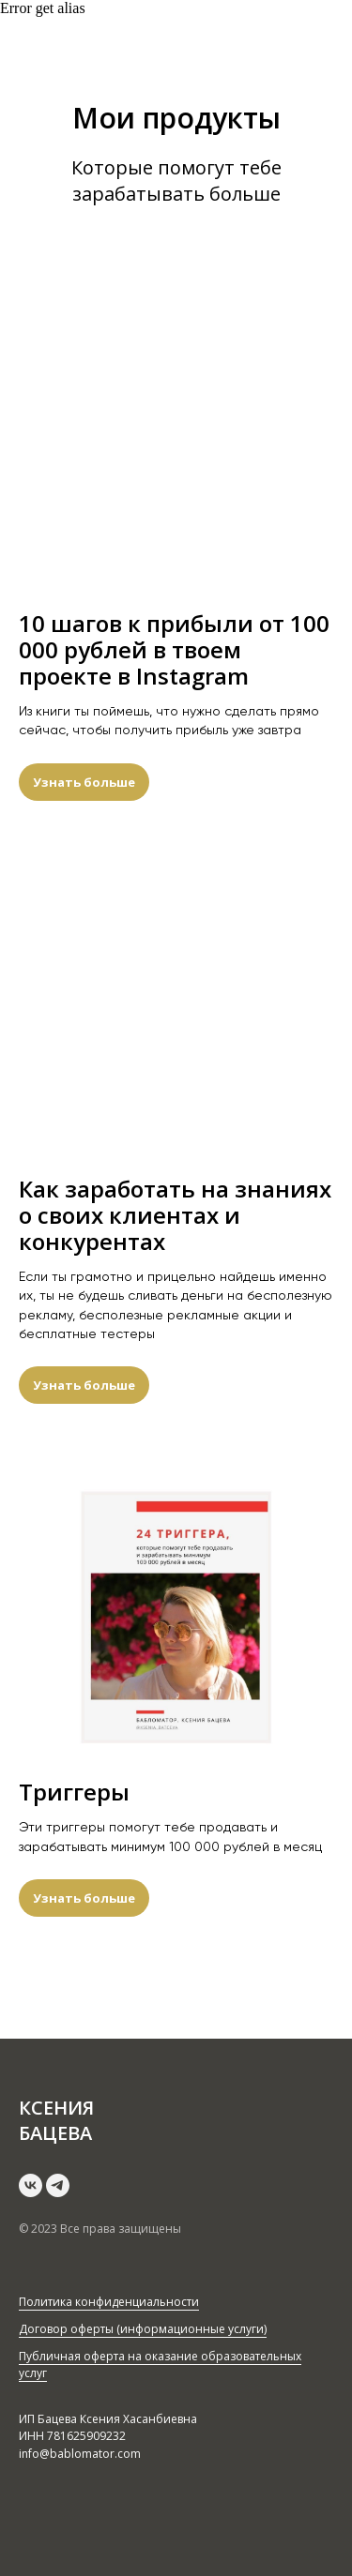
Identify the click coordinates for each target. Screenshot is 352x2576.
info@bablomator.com (80, 2454)
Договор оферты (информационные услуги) (143, 2329)
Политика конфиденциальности (109, 2302)
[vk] (30, 2185)
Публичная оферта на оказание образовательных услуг (160, 2365)
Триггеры (74, 1792)
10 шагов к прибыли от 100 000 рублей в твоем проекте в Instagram (174, 649)
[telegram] (57, 2185)
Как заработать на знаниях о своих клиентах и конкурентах (175, 1215)
